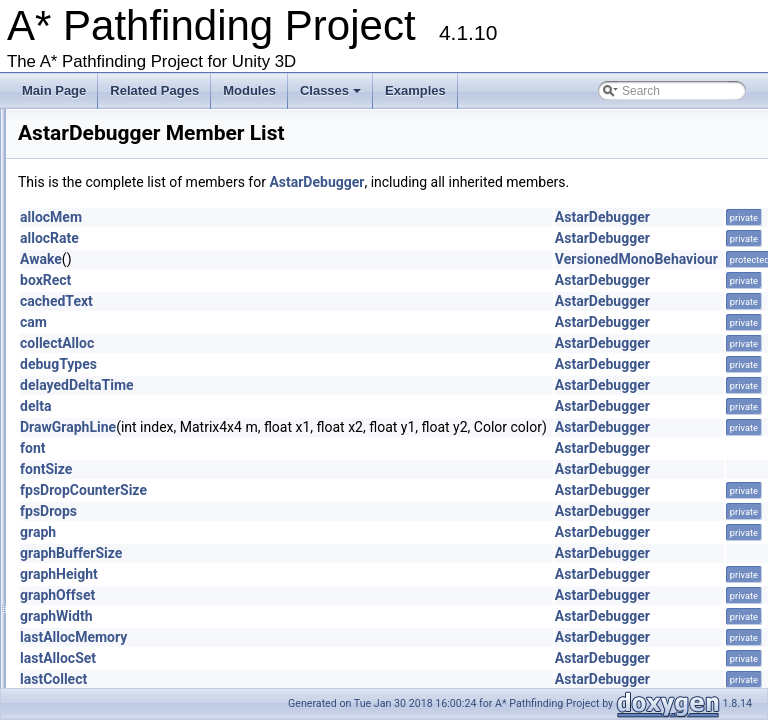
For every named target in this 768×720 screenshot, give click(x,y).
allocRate (299, 257)
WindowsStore (118, 143)
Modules (249, 90)
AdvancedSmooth (127, 200)
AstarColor (108, 371)
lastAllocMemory (323, 656)
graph (288, 551)
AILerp (97, 257)
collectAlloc (307, 362)
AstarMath (107, 428)
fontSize (296, 488)
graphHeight (309, 593)
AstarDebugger (120, 409)
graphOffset (307, 614)
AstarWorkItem (119, 542)
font (283, 467)
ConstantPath (116, 656)
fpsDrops (298, 530)
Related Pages (154, 90)
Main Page (54, 90)
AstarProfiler (113, 466)
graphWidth (306, 635)
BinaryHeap (111, 599)
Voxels (97, 124)
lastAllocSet (308, 677)
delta (285, 425)
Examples (415, 90)
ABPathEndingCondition (144, 181)
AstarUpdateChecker (135, 504)
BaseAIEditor (115, 561)
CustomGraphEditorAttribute (155, 675)
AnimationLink (117, 333)
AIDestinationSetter (131, 238)
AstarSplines (113, 485)
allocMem (301, 236)
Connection (110, 637)
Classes (332, 96)
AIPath (98, 295)
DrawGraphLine (318, 446)
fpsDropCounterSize (333, 509)
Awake (291, 278)
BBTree (100, 580)
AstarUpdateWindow (134, 523)
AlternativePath (120, 314)
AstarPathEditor (122, 447)
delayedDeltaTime (327, 404)
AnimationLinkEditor (133, 352)
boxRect (295, 299)
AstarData (106, 390)
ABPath (100, 162)
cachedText (306, 320)
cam (283, 341)
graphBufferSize (321, 572)
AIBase (99, 219)
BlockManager (118, 618)
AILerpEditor (113, 276)
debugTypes (308, 383)
